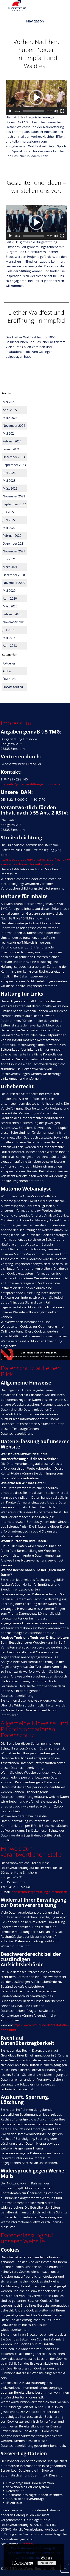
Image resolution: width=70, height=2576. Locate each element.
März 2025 (10, 418)
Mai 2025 (9, 402)
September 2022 (14, 504)
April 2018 (10, 646)
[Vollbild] (62, 111)
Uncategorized (13, 687)
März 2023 (10, 488)
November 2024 (14, 426)
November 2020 (14, 583)
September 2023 (14, 465)
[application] (36, 97)
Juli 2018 (9, 630)
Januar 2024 (11, 449)
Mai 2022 (9, 528)
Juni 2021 (9, 559)
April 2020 (10, 598)
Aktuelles (9, 663)
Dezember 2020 (14, 575)
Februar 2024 (12, 441)
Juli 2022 (9, 512)
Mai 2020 (9, 591)
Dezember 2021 (14, 543)
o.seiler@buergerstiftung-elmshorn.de (32, 784)
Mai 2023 (9, 481)
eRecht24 (27, 2544)
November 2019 (14, 622)
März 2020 (10, 606)
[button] (36, 97)
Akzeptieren (47, 2563)
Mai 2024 (9, 433)
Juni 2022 (9, 520)
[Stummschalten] (56, 111)
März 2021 (10, 567)
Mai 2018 (9, 638)
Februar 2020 (12, 614)
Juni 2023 (9, 473)
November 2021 (14, 551)
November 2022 (14, 496)
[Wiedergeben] (10, 111)
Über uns (9, 679)
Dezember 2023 (14, 457)
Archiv (7, 671)
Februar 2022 (12, 536)
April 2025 (10, 410)
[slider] (33, 111)
